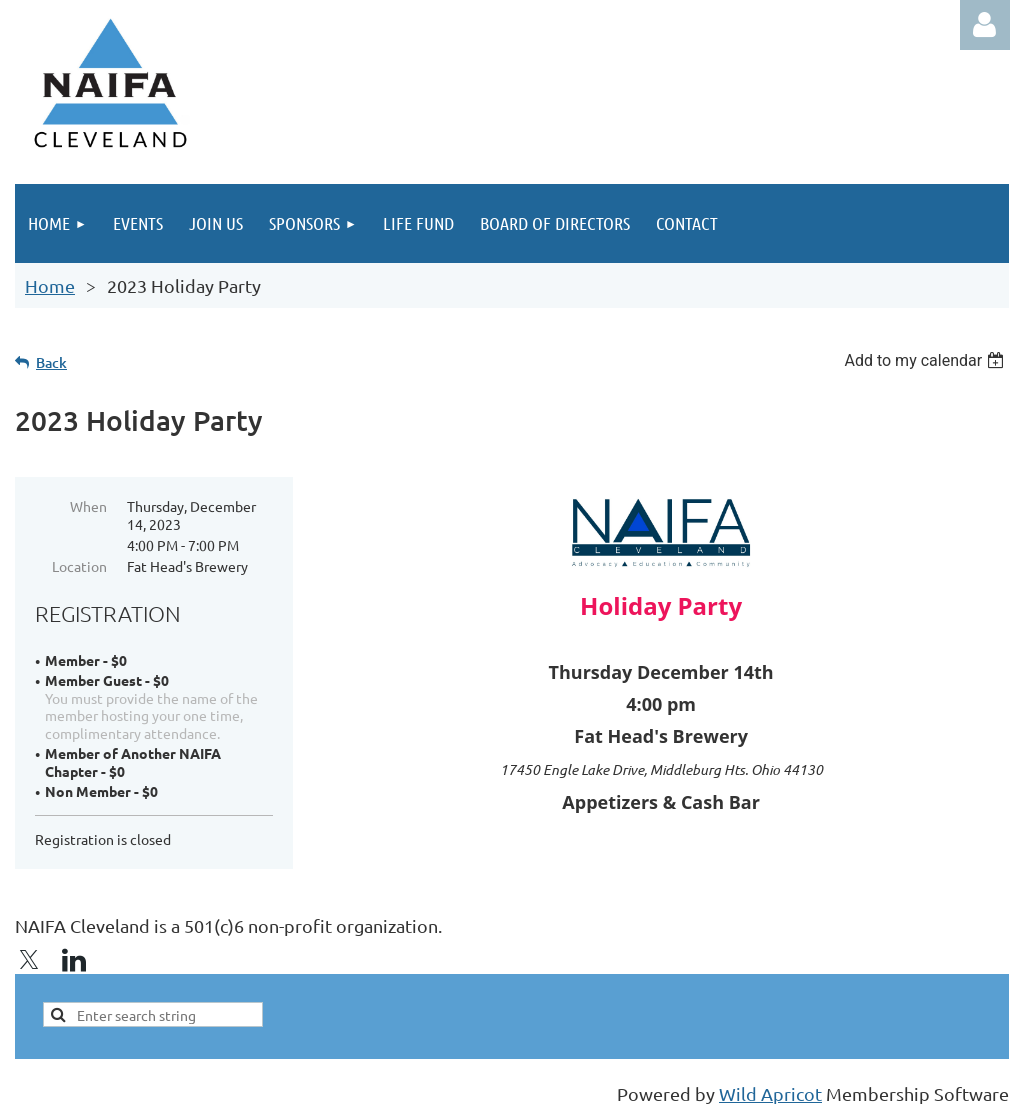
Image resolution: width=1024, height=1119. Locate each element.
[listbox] (926, 360)
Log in (985, 25)
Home (50, 285)
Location (79, 566)
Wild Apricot (770, 1093)
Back (51, 362)
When (88, 506)
